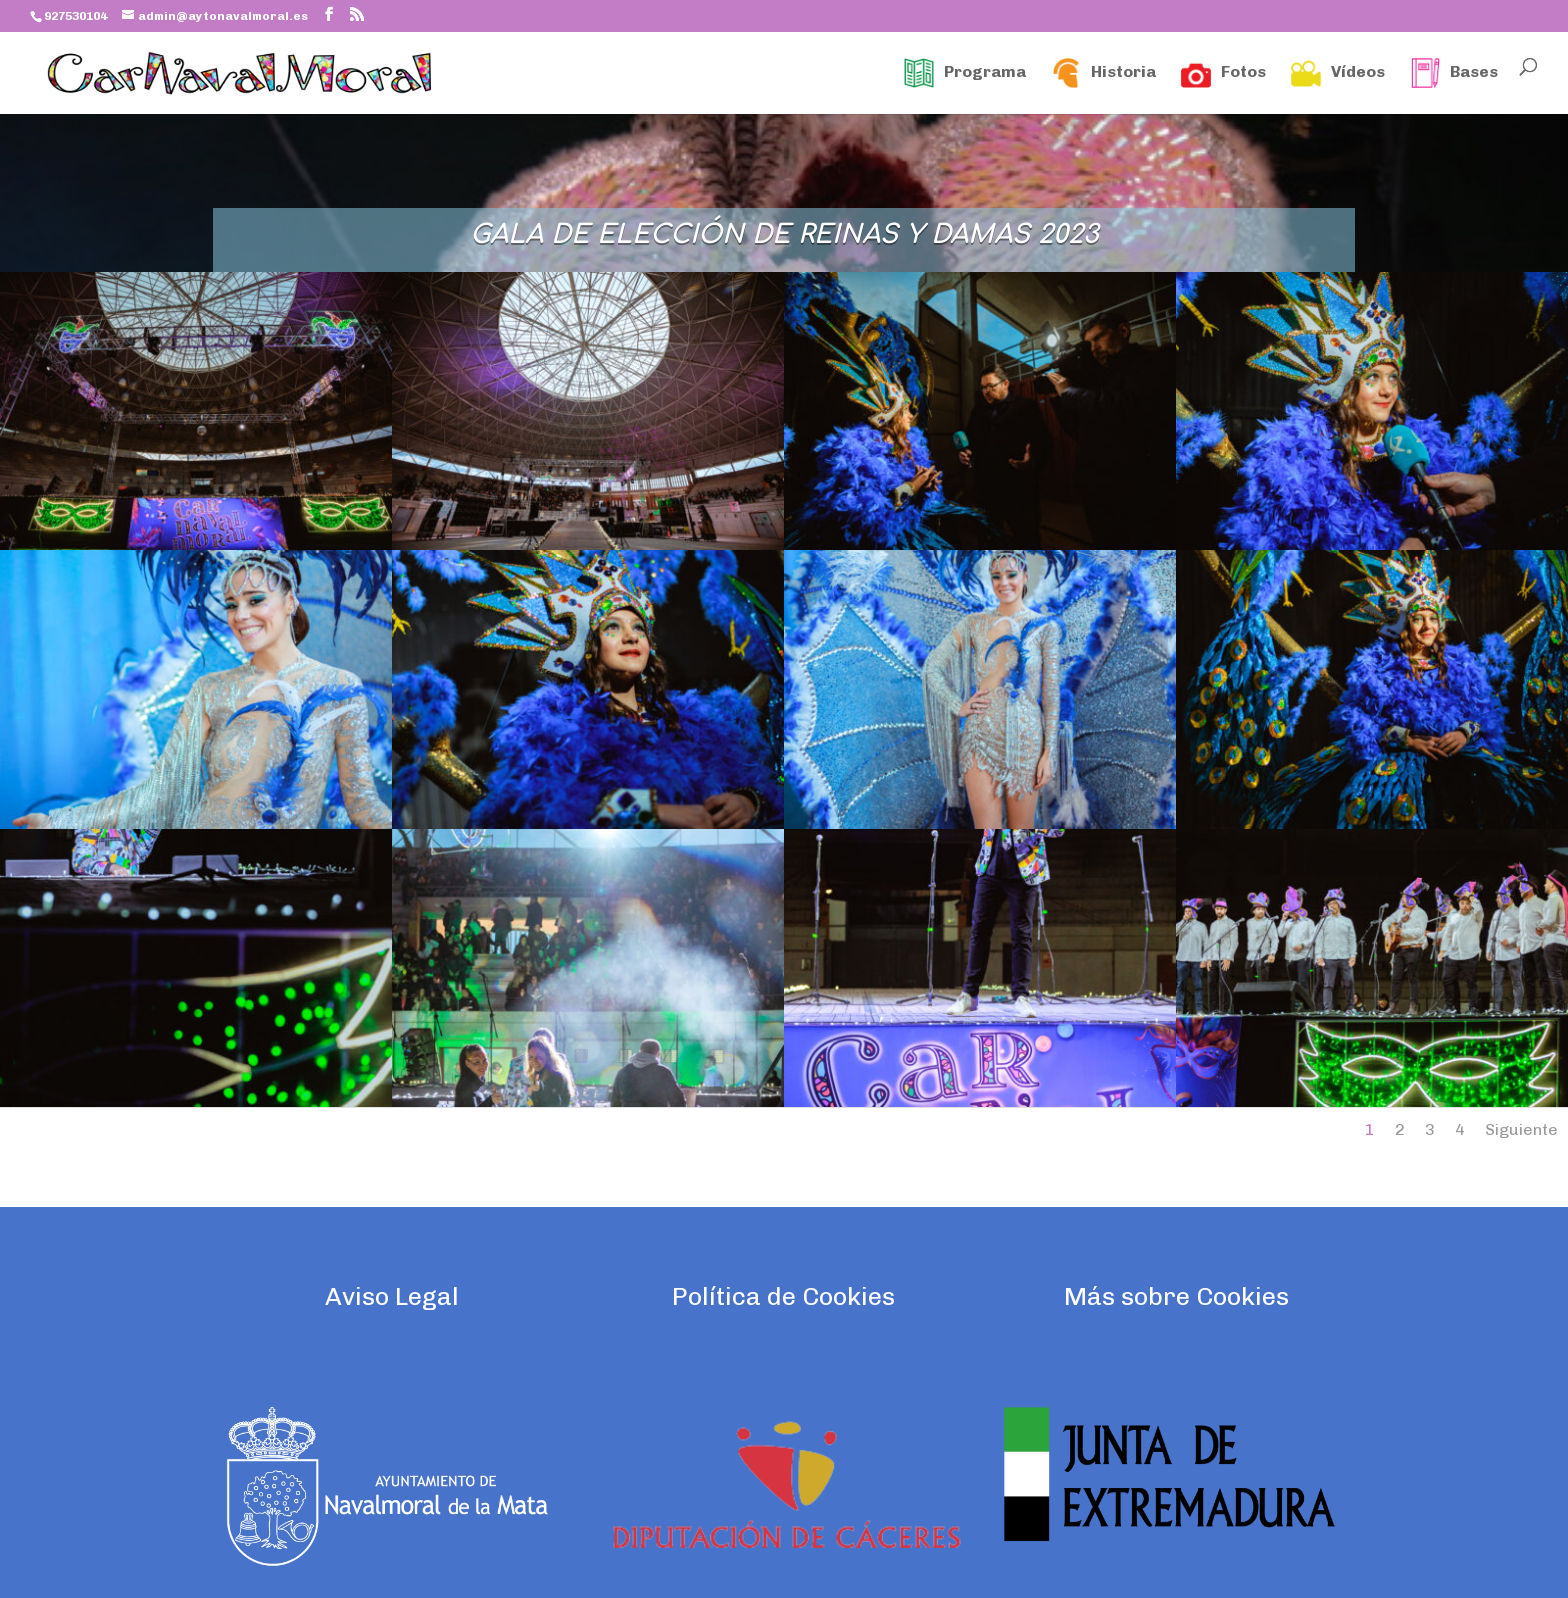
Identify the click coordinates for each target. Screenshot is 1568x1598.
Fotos (1223, 73)
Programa (965, 73)
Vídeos (1338, 73)
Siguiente (1521, 1129)
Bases (1454, 73)
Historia (1103, 73)
